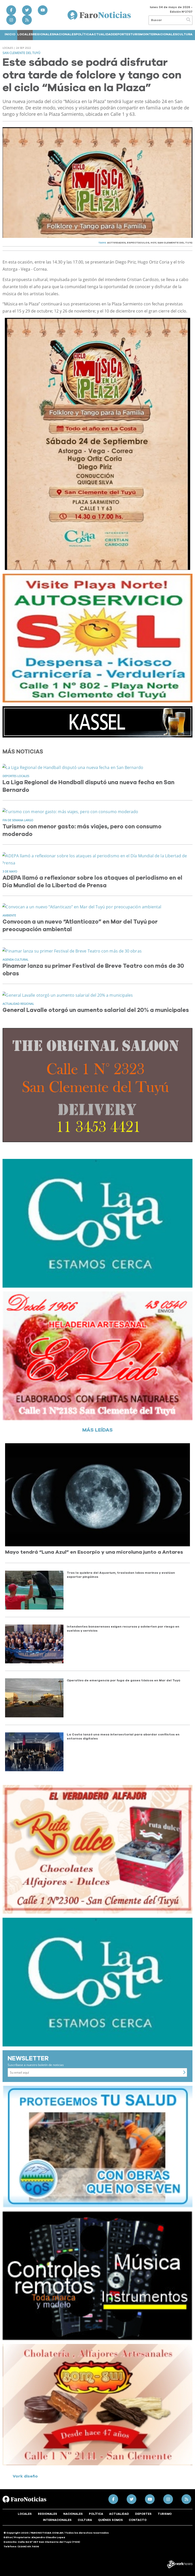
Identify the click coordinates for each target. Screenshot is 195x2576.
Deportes (121, 34)
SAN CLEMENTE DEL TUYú (174, 242)
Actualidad (102, 34)
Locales (25, 34)
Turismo (137, 34)
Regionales (43, 34)
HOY (153, 242)
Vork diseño (25, 2426)
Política (83, 34)
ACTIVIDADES (116, 242)
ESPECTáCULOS (138, 242)
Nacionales (65, 34)
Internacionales (161, 34)
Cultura (184, 34)
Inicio (10, 34)
